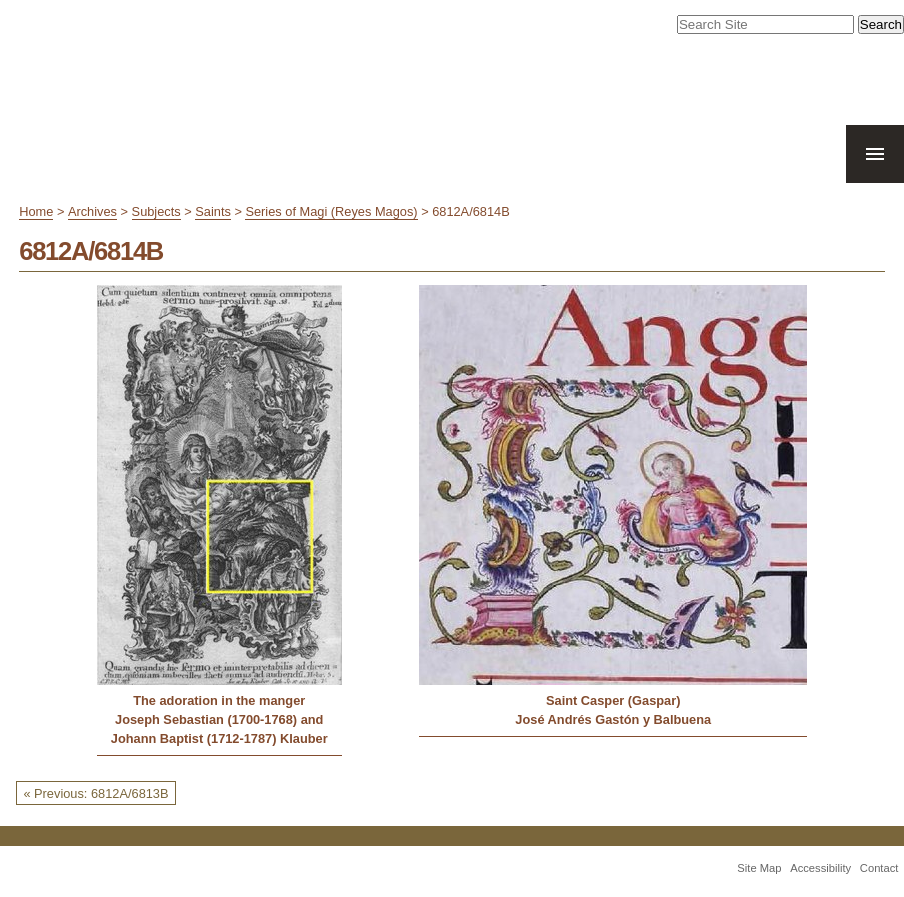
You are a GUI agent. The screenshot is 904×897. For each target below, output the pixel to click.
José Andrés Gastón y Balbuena (613, 719)
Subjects (156, 211)
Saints (213, 211)
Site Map (759, 868)
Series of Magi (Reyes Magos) (331, 211)
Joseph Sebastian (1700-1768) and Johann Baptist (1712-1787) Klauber (219, 729)
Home (36, 211)
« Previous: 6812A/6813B (95, 793)
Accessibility (820, 868)
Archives (92, 211)
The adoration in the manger (219, 700)
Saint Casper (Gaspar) (613, 700)
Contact (879, 868)
